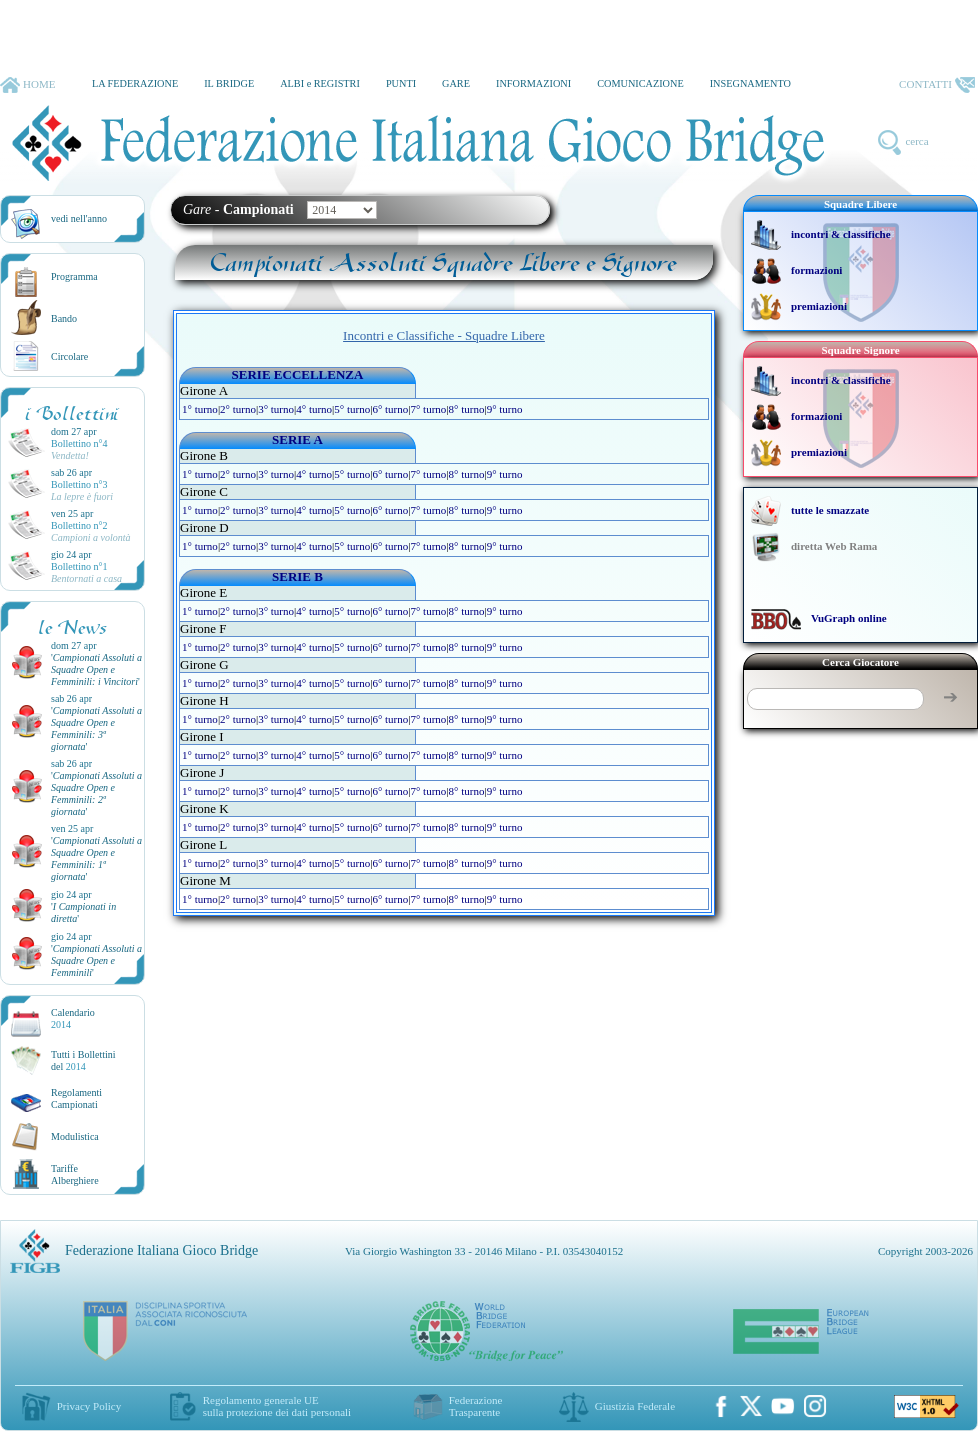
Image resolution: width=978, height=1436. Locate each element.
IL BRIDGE (229, 83)
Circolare (69, 356)
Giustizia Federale (635, 1406)
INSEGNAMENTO (750, 83)
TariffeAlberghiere (75, 1174)
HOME (27, 85)
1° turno (200, 409)
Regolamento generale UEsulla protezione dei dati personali (277, 1406)
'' (96, 669)
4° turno (314, 409)
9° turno (505, 409)
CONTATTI (937, 85)
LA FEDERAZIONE (135, 83)
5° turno (352, 409)
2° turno (238, 409)
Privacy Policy (89, 1406)
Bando (64, 318)
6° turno (390, 409)
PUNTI (401, 83)
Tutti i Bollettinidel (83, 1060)
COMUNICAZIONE (640, 83)
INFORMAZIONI (533, 83)
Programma (74, 276)
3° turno (276, 409)
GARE (456, 83)
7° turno (428, 409)
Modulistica (75, 1136)
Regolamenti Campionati (76, 1098)
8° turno (467, 409)
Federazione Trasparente (476, 1406)
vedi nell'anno (79, 218)
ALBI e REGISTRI (320, 83)
